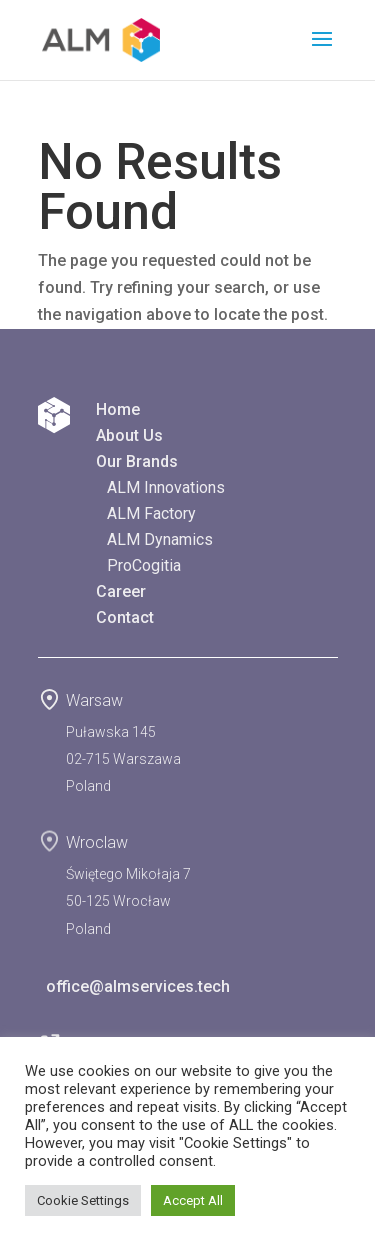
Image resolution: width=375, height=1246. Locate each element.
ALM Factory (151, 513)
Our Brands (137, 461)
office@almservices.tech (134, 986)
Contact (125, 617)
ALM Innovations (166, 487)
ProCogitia (144, 565)
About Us (129, 435)
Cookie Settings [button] (83, 1200)
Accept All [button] (193, 1200)
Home (118, 409)
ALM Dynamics (160, 539)
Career (121, 591)
